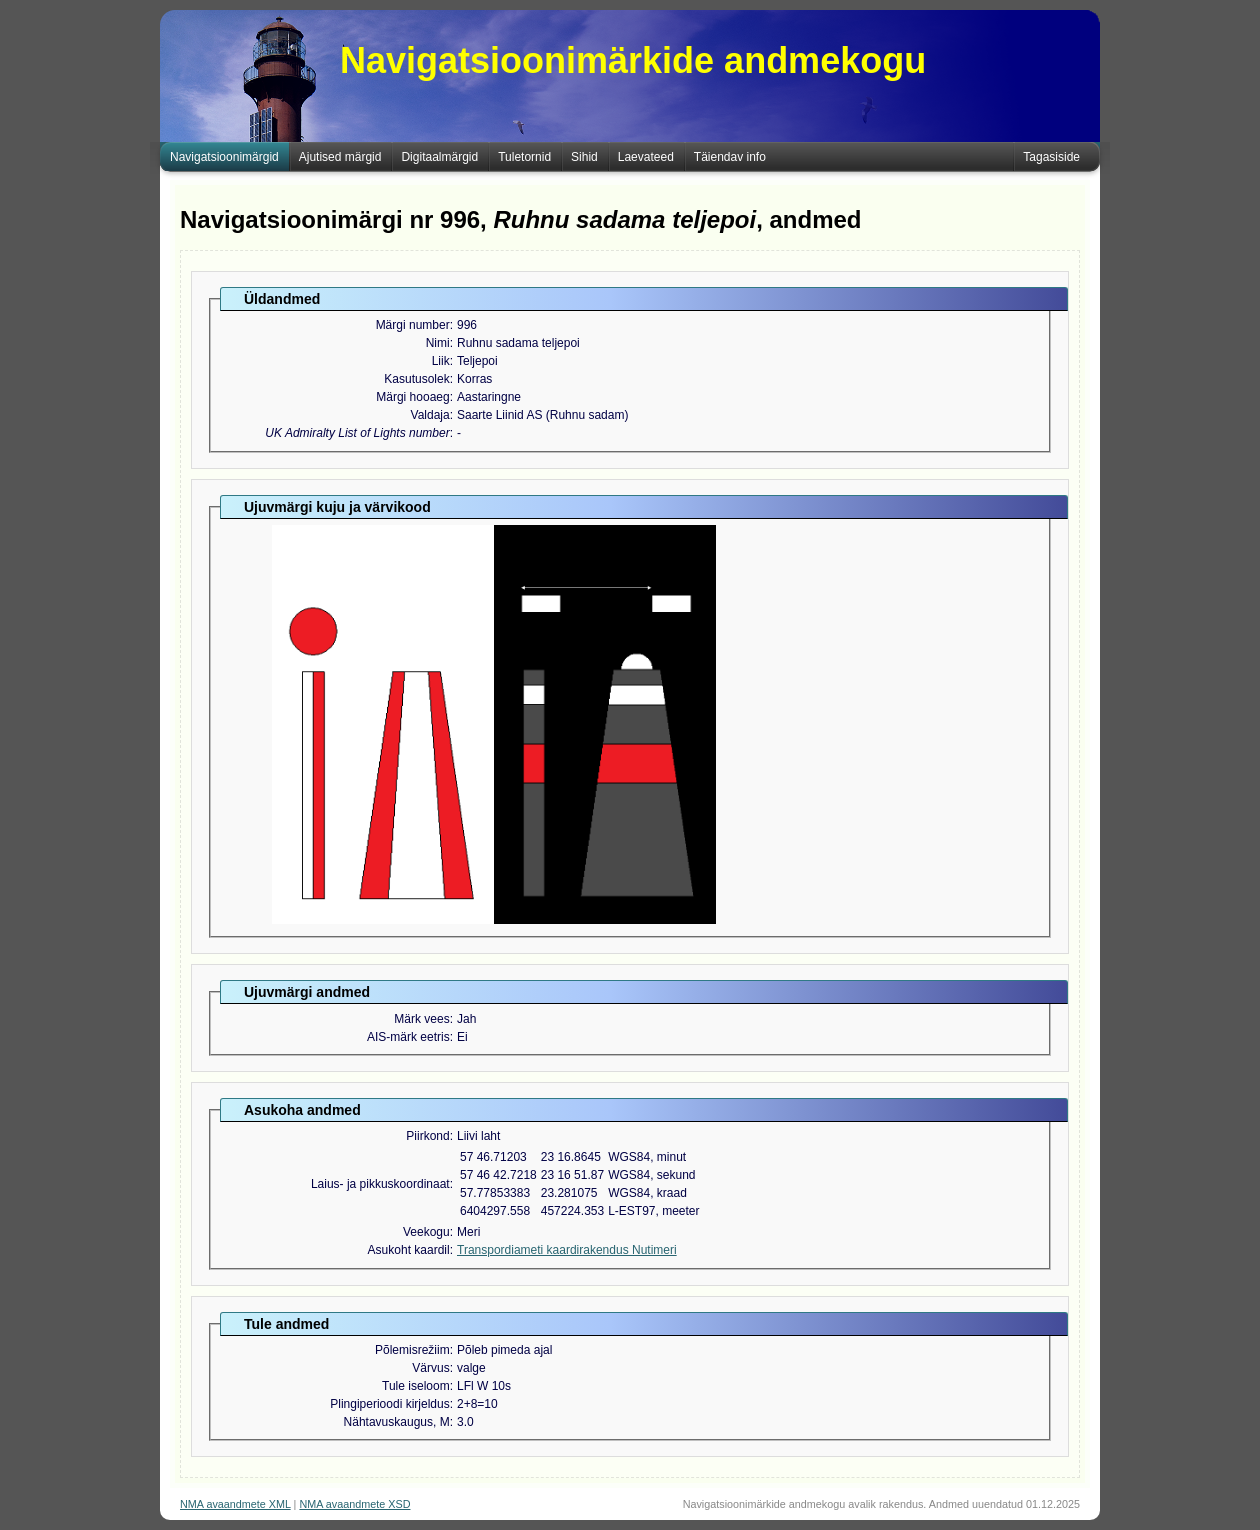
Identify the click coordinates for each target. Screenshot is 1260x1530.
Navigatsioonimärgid (224, 157)
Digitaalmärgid (439, 157)
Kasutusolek (416, 379)
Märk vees (421, 1019)
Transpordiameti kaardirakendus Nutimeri (567, 1250)
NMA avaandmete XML (235, 1504)
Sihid (584, 157)
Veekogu (426, 1232)
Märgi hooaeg (412, 397)
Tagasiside (1051, 157)
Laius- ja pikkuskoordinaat (380, 1184)
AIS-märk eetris (408, 1037)
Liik (441, 361)
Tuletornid (524, 157)
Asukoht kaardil (409, 1250)
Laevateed (646, 157)
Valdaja (430, 415)
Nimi (438, 343)
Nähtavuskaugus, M (397, 1422)
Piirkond (427, 1136)
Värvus (430, 1368)
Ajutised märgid (340, 157)
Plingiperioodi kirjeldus (389, 1404)
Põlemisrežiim (412, 1350)
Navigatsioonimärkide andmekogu (633, 60)
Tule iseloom (416, 1386)
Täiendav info (730, 157)
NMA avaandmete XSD (354, 1504)
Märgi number (413, 325)
